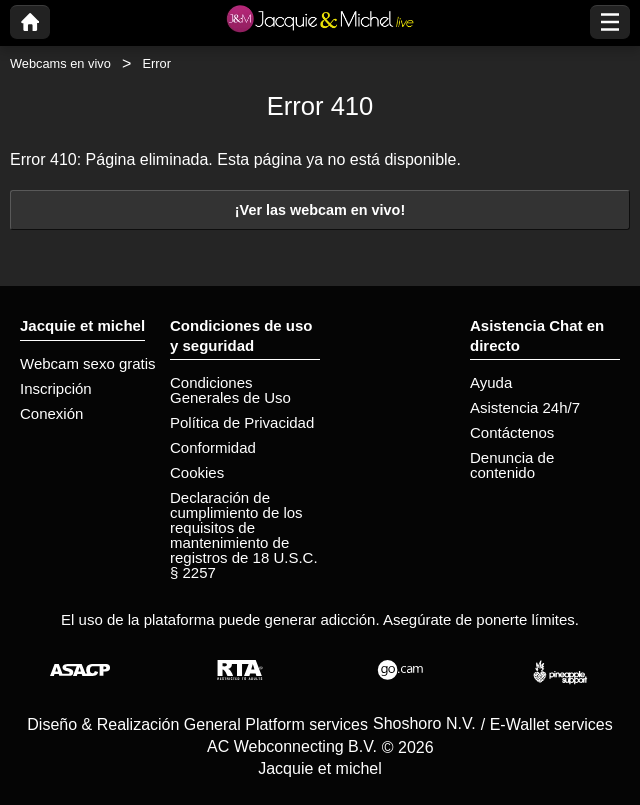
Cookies (197, 472)
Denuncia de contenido (512, 465)
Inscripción (56, 388)
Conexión (51, 413)
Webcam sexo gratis (88, 363)
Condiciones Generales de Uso (230, 390)
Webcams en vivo (60, 63)
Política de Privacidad (242, 422)
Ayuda (491, 382)
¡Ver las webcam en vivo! (320, 210)
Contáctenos (512, 432)
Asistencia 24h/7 (525, 407)
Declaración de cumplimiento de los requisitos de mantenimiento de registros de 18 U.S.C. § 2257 (244, 535)
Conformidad (213, 447)
